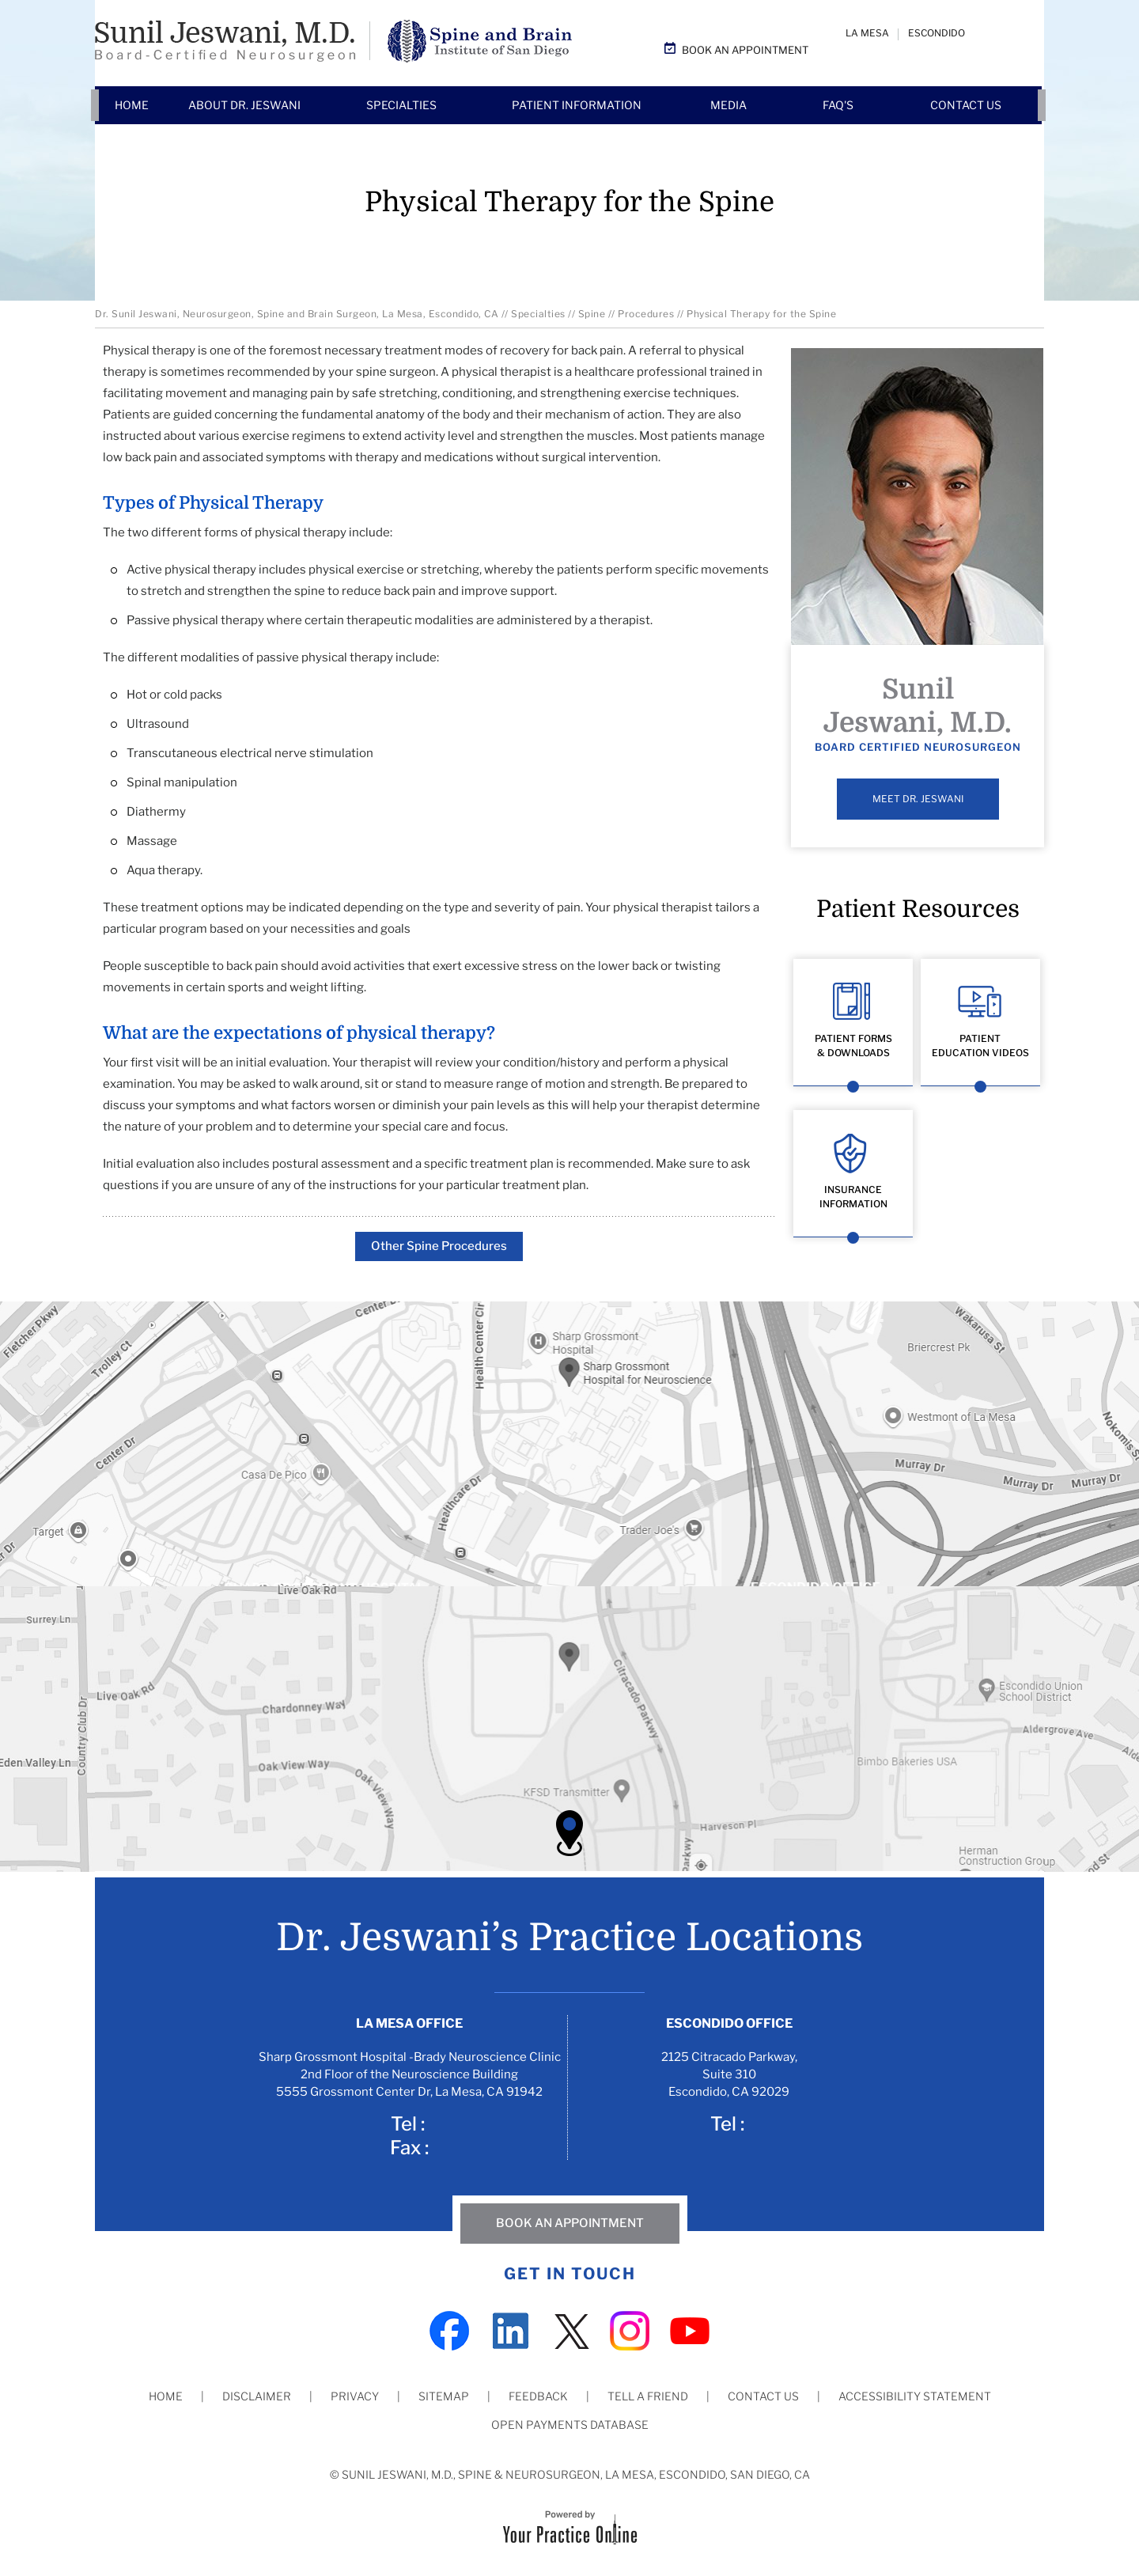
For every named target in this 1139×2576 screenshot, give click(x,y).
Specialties (538, 314)
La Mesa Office (409, 2023)
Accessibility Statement (914, 2396)
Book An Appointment (570, 2223)
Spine (592, 314)
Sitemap (443, 2396)
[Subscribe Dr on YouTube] (689, 2329)
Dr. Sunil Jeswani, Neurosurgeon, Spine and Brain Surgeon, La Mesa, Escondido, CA (296, 314)
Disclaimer (256, 2396)
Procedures (646, 314)
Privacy (355, 2396)
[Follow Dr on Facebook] (449, 2329)
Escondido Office (729, 2023)
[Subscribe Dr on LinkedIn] (509, 2329)
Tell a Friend (647, 2396)
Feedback (538, 2396)
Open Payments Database (570, 2424)
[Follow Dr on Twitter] (569, 2329)
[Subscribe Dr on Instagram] (629, 2329)
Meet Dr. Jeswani (917, 799)
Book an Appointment (745, 50)
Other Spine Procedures (439, 1246)
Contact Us (763, 2396)
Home (166, 2396)
